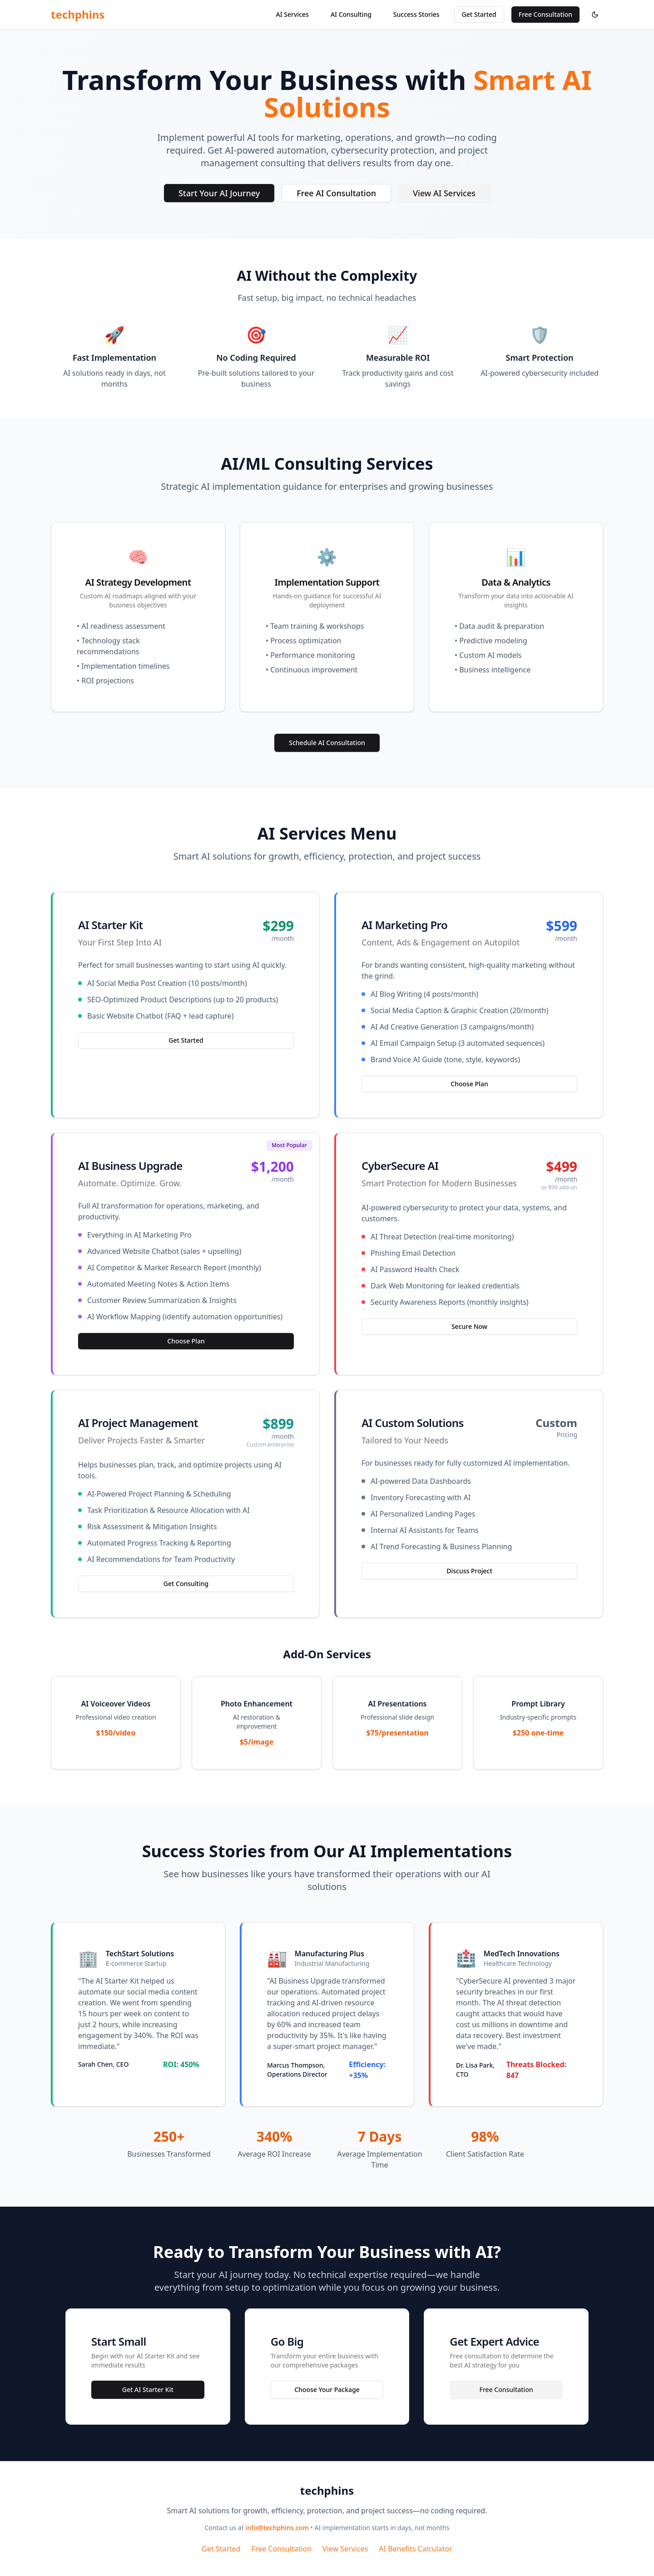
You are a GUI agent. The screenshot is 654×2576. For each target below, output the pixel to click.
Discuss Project (469, 1570)
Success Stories (416, 14)
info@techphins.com (277, 2527)
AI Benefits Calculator (415, 2549)
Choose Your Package (327, 2389)
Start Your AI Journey (219, 193)
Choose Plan (469, 1083)
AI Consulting (351, 14)
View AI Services (444, 193)
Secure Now (469, 1326)
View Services (345, 2549)
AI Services (292, 14)
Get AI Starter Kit (147, 2389)
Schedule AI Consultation (327, 742)
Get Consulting (186, 1583)
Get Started (479, 14)
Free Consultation (545, 14)
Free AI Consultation (336, 193)
